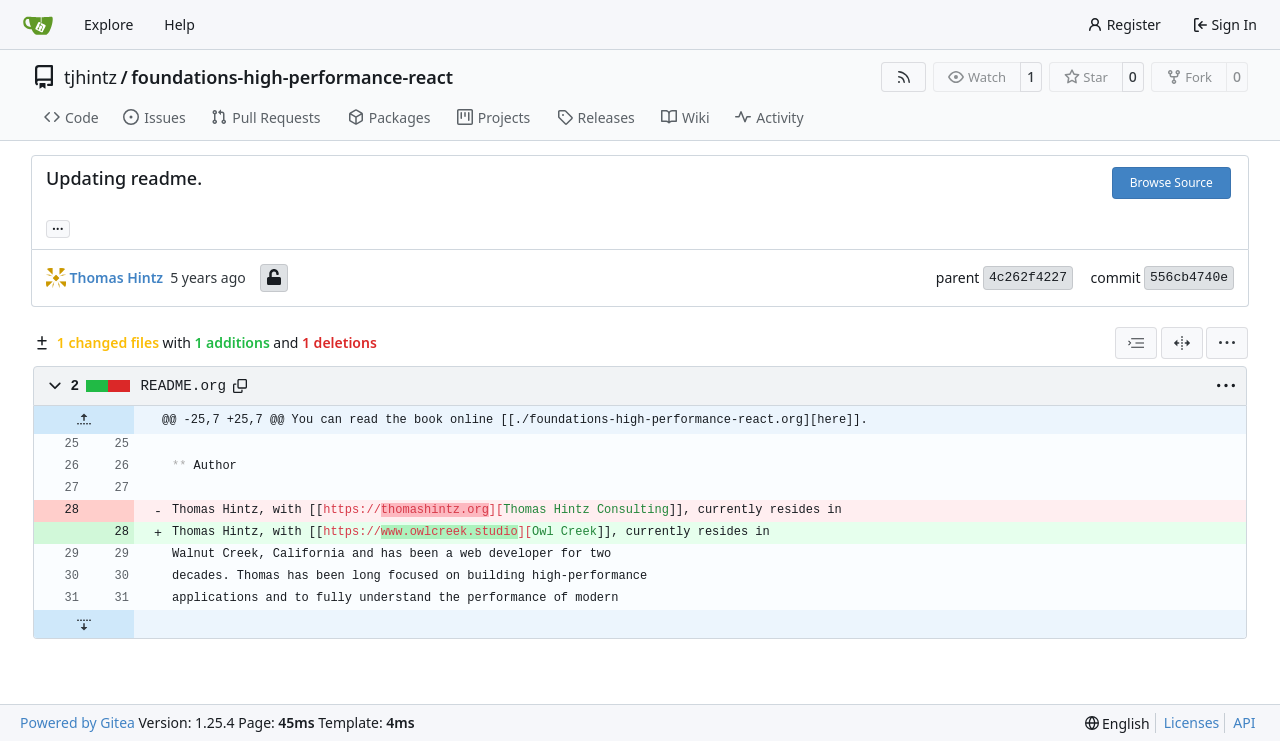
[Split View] (1182, 343)
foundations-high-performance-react (292, 77)
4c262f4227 (1028, 277)
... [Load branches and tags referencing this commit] (58, 227)
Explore (108, 24)
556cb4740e (1189, 277)
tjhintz (90, 77)
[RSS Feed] (904, 77)
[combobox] (1136, 343)
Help (179, 24)
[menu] (1227, 343)
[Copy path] (240, 386)
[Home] (38, 25)
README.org (184, 386)
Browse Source (1171, 182)
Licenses (1192, 722)
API (1244, 722)
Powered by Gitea (77, 722)
